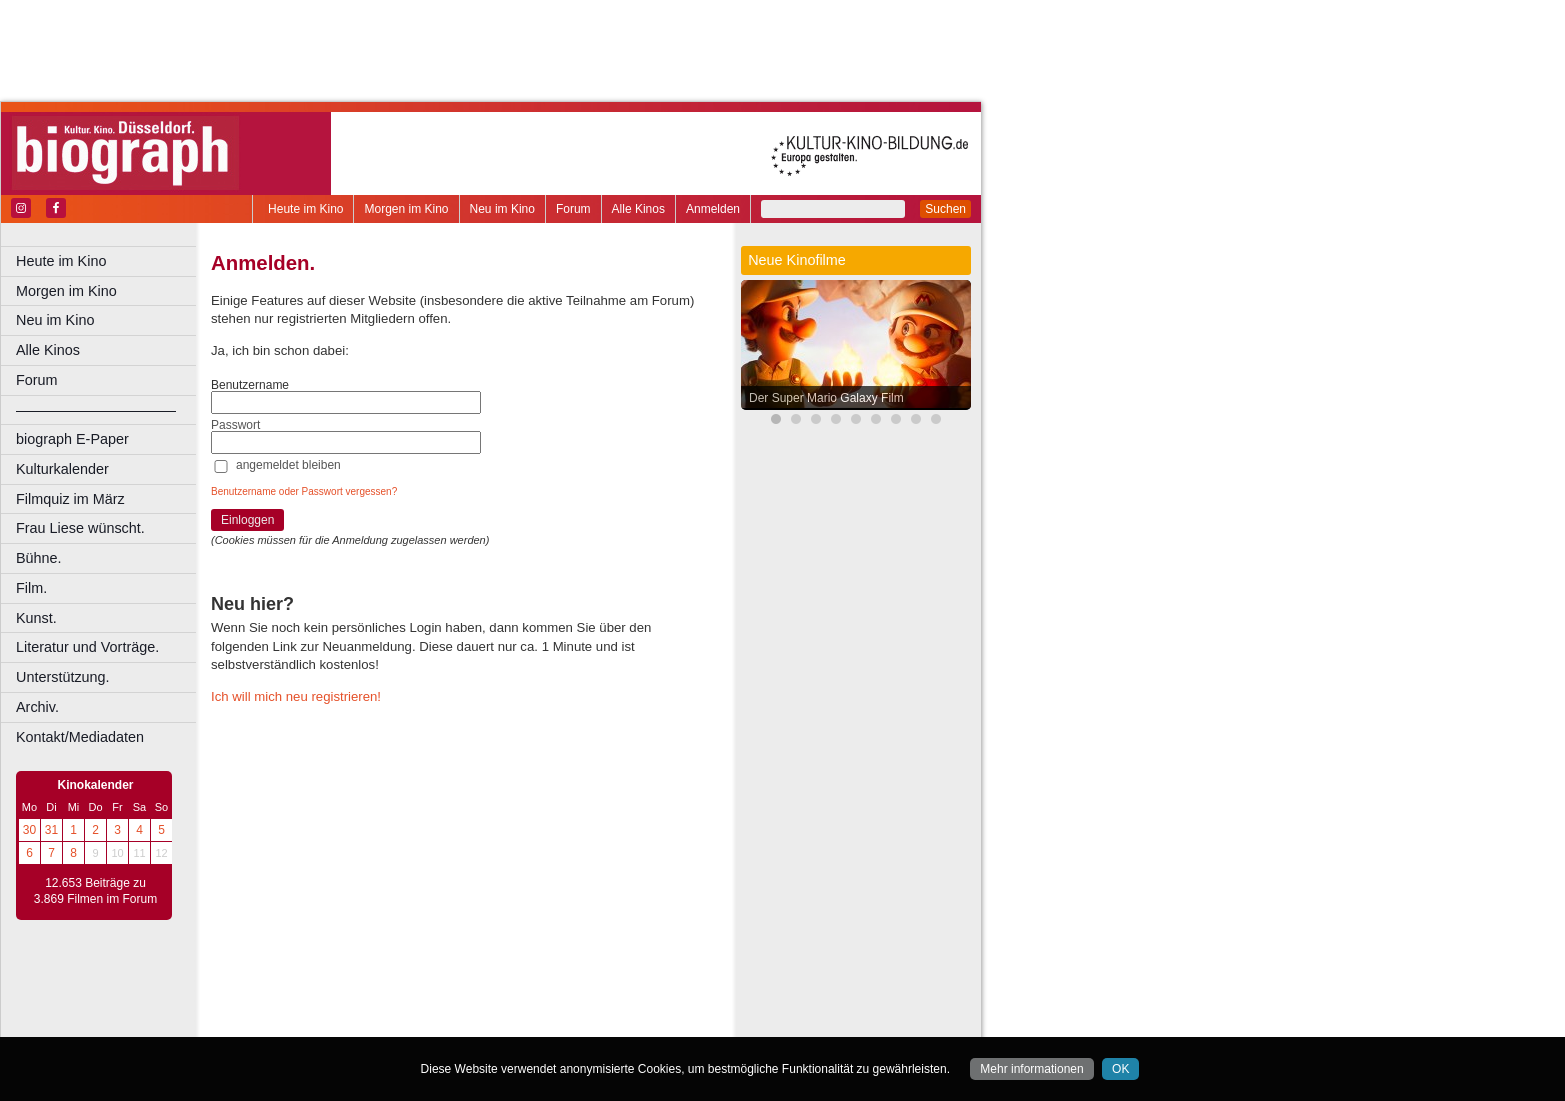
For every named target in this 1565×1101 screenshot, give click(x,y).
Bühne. (39, 558)
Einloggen (247, 520)
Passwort (235, 425)
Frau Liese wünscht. (80, 528)
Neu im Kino (502, 209)
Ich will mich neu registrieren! (296, 696)
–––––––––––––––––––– (96, 410)
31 (51, 830)
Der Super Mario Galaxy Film (826, 398)
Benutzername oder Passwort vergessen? (304, 491)
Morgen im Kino (406, 209)
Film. (31, 588)
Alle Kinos (638, 209)
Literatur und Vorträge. (87, 647)
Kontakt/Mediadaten (80, 737)
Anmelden (713, 209)
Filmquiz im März (70, 499)
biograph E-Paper (72, 439)
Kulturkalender (62, 469)
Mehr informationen (1031, 1069)
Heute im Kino (305, 209)
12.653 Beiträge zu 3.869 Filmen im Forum (95, 891)
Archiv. (37, 707)
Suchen (945, 209)
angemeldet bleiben (288, 465)
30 (29, 830)
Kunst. (36, 618)
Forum (573, 209)
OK (1120, 1069)
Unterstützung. (63, 677)
